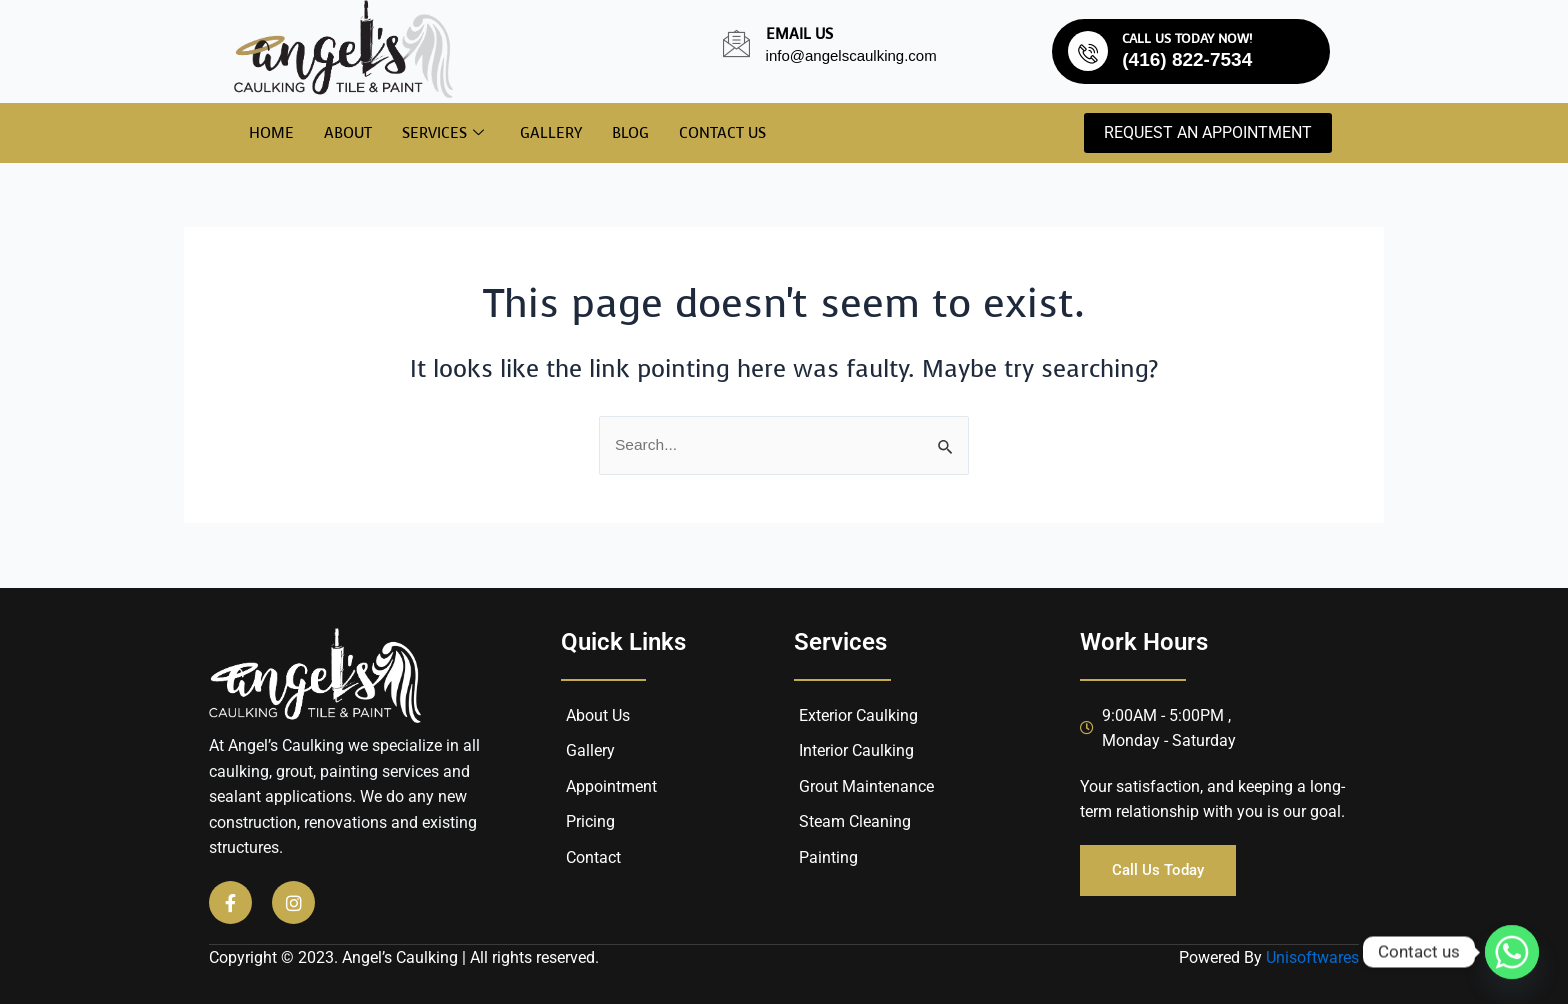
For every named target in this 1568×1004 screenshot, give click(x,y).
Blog (630, 133)
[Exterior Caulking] (922, 716)
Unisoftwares (1312, 957)
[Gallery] (672, 751)
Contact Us (722, 133)
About (348, 133)
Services (443, 134)
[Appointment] (672, 787)
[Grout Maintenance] (922, 787)
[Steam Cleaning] (922, 823)
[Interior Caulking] (922, 751)
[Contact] (672, 858)
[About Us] (672, 716)
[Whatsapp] (1512, 952)
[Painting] (922, 858)
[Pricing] (672, 823)
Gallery (551, 133)
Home (271, 133)
